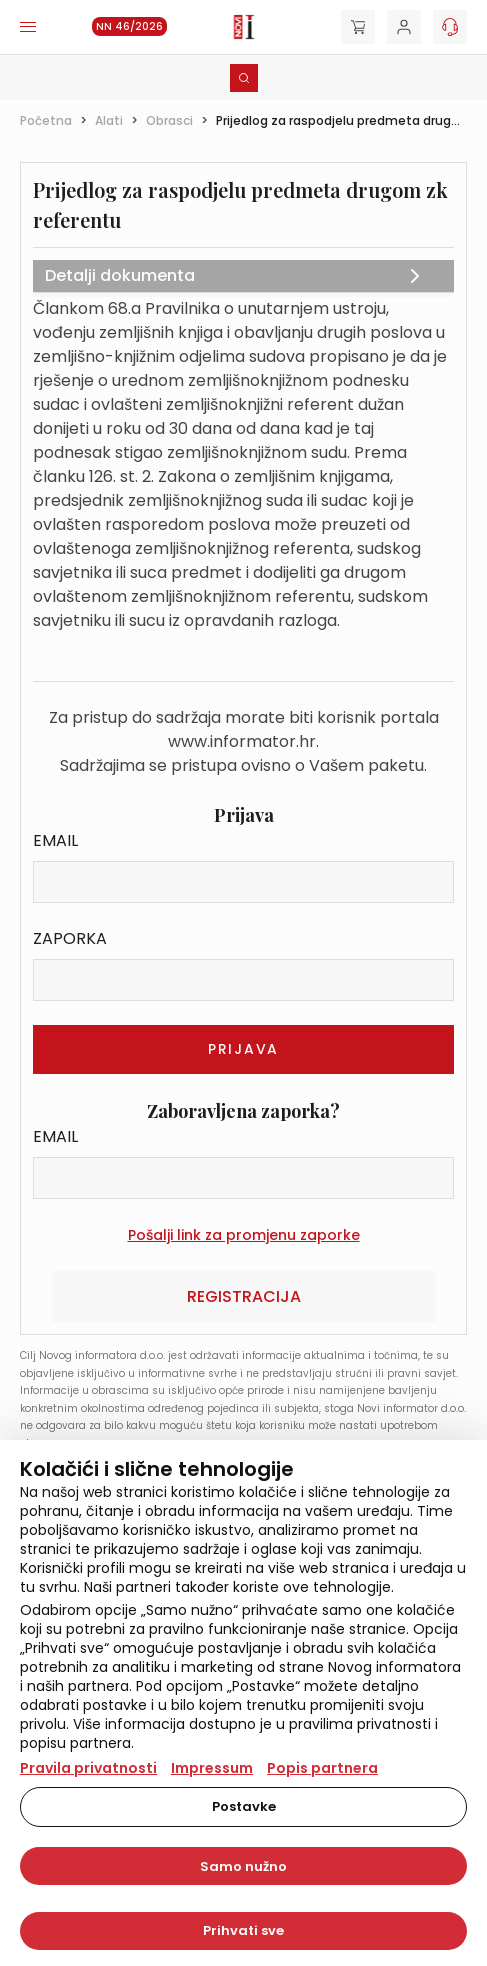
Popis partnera (322, 1768)
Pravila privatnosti (88, 1768)
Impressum (212, 1768)
